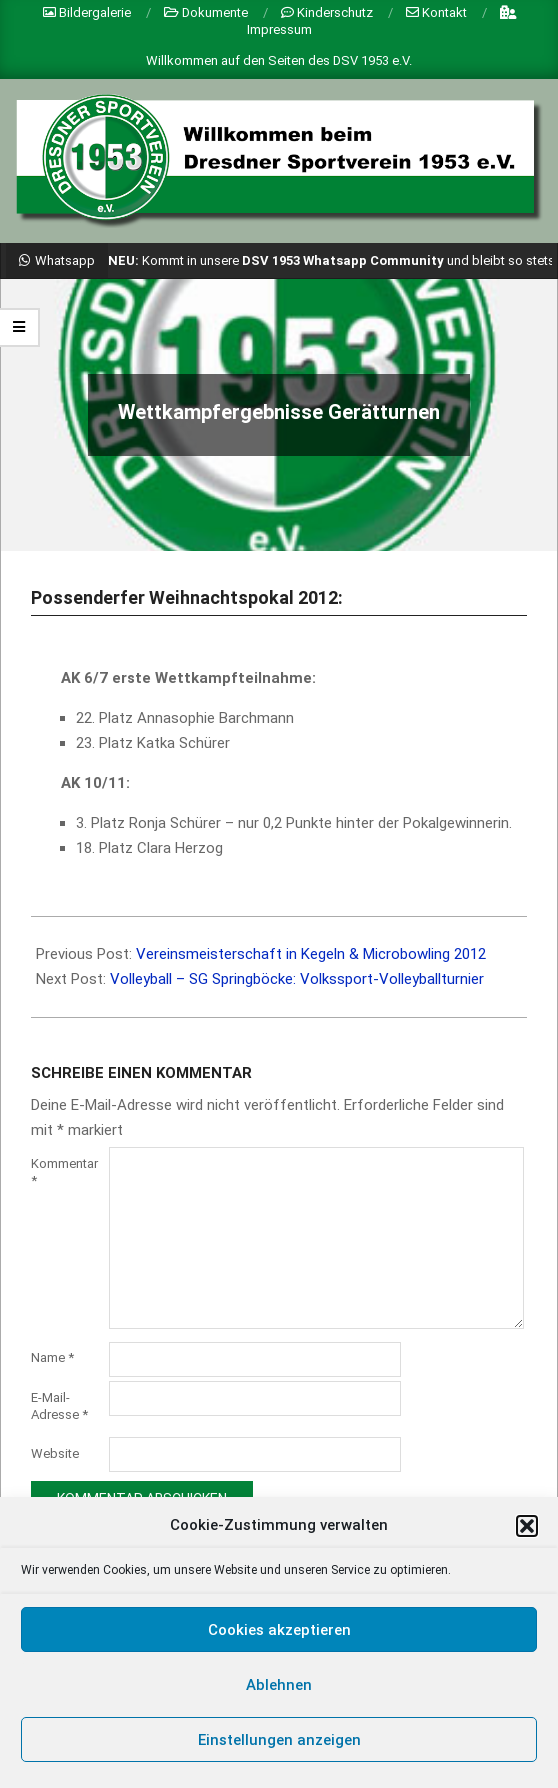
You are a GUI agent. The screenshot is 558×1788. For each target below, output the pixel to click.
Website (55, 1453)
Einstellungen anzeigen (279, 1740)
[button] (527, 1526)
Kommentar (64, 1172)
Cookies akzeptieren (279, 1630)
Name (52, 1357)
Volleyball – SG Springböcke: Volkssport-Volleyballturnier (297, 979)
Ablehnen (279, 1685)
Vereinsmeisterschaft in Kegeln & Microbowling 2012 (311, 954)
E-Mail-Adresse (59, 1406)
